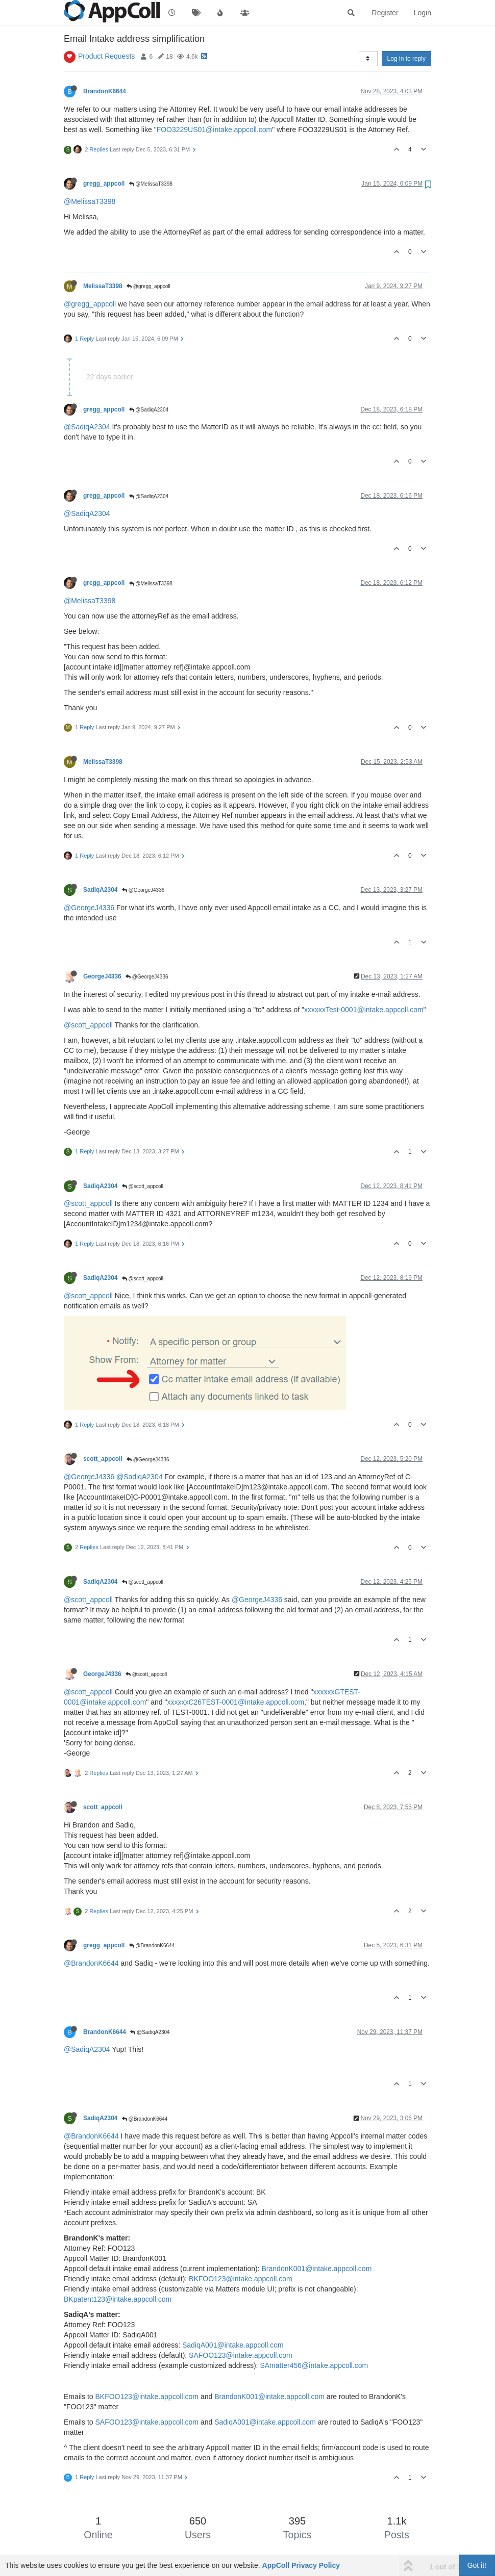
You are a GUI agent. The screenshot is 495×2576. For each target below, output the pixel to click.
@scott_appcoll (88, 1025)
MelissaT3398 (102, 286)
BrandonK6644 (104, 91)
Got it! (476, 2565)
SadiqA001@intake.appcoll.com (233, 2345)
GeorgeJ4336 (102, 976)
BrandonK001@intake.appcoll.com (317, 2268)
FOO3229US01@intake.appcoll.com (215, 129)
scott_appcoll (102, 1458)
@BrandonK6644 (152, 1945)
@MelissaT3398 (150, 184)
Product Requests (106, 56)
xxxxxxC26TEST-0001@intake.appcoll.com (235, 1702)
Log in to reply (406, 58)
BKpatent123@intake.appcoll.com (117, 2299)
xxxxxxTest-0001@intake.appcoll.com (364, 1010)
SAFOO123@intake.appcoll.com (240, 2355)
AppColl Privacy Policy (301, 2565)
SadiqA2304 (100, 889)
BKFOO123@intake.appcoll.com (240, 2279)
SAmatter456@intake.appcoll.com (314, 2365)
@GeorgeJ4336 (143, 890)
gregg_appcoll (104, 183)
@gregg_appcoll (148, 286)
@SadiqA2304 (148, 410)
